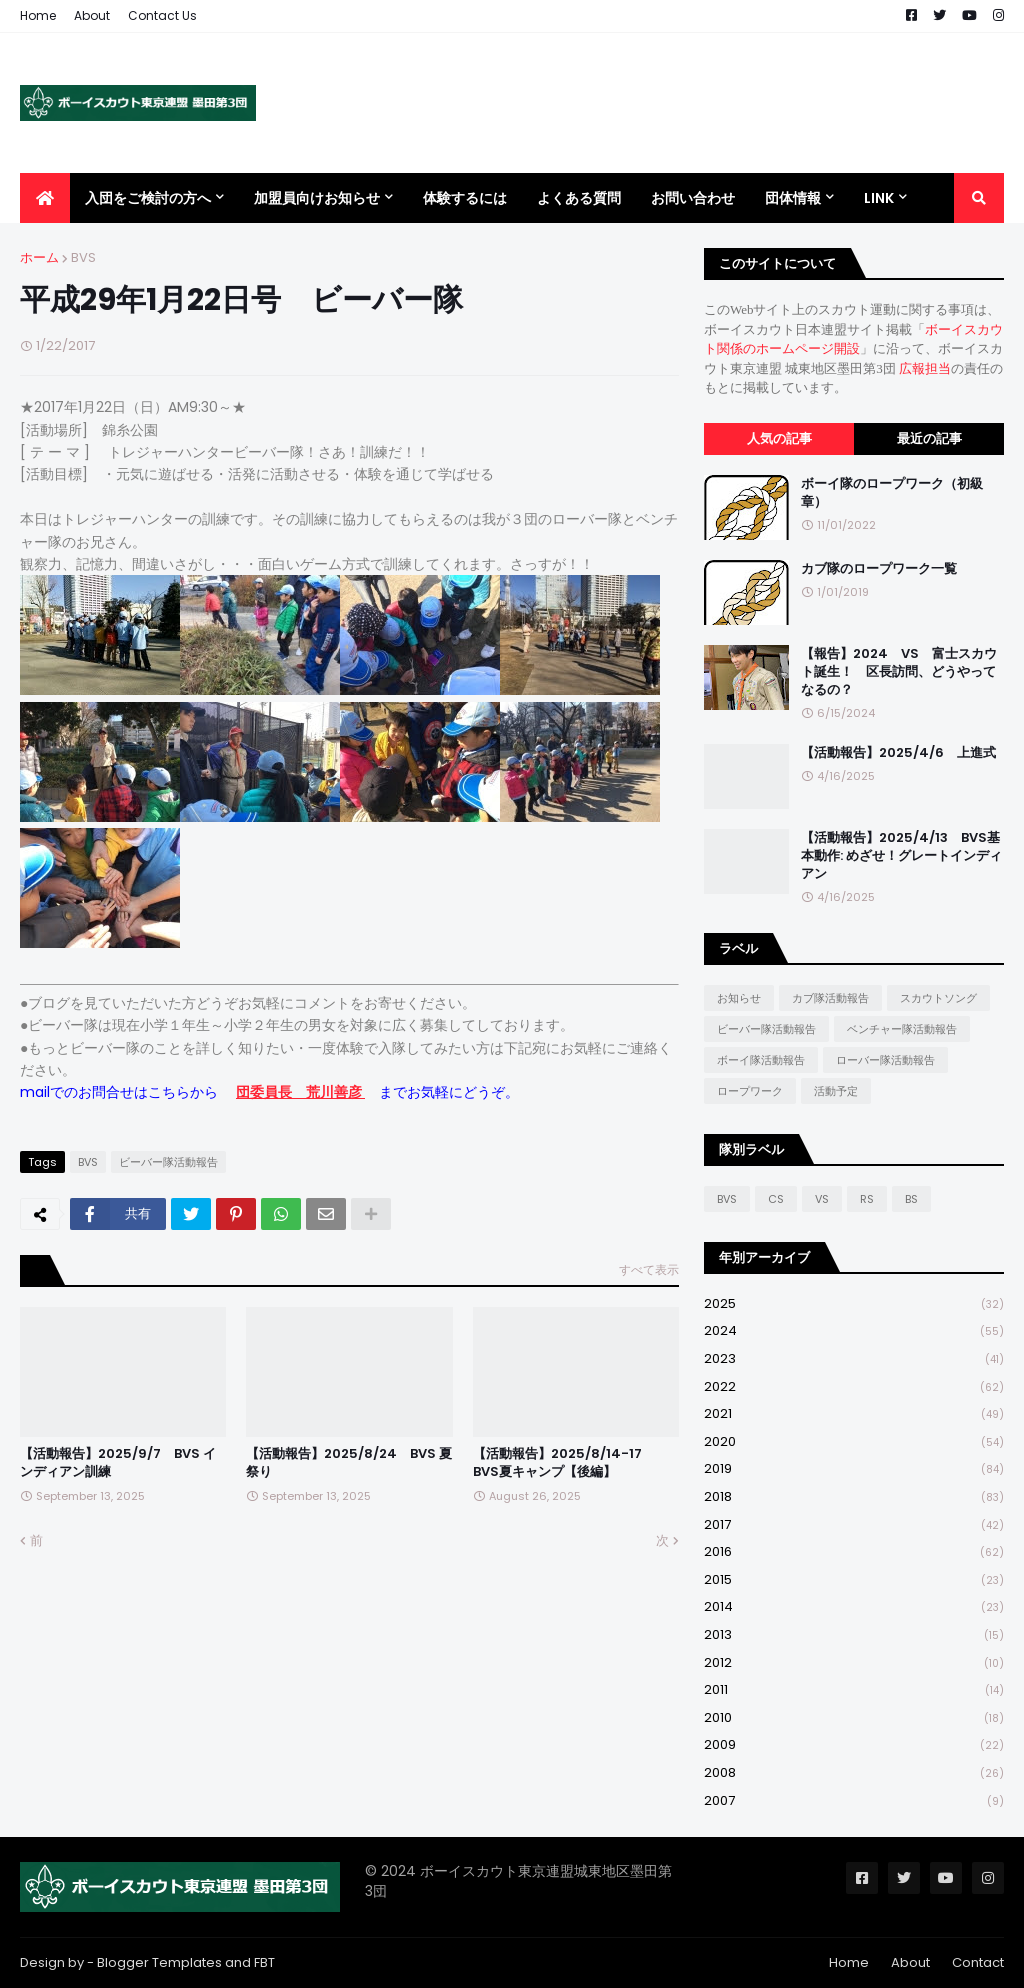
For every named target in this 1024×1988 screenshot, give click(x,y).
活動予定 (836, 1091)
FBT (264, 1962)
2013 (854, 1635)
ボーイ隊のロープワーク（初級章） (892, 493)
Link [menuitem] (879, 198)
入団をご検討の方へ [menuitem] (148, 198)
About (92, 15)
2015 (854, 1580)
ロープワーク (750, 1091)
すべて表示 (649, 1269)
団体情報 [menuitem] (793, 198)
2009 (854, 1745)
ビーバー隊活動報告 (168, 1162)
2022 (854, 1387)
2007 (854, 1801)
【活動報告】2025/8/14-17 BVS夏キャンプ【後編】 (564, 1463)
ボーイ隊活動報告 (761, 1060)
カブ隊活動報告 (830, 998)
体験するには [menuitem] (465, 198)
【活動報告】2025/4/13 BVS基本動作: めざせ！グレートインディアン (901, 856)
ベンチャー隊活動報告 (902, 1029)
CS (776, 1199)
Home (38, 15)
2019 (854, 1469)
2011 (854, 1690)
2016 (854, 1552)
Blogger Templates (159, 1962)
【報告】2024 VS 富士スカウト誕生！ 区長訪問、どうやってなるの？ (899, 672)
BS (911, 1199)
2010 (854, 1718)
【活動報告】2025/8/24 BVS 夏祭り (349, 1463)
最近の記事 (929, 438)
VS (822, 1199)
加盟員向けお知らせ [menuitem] (317, 198)
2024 (854, 1331)
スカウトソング (938, 998)
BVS (83, 257)
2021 (854, 1414)
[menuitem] (45, 198)
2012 (854, 1663)
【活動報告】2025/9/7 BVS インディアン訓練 (118, 1463)
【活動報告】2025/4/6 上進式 (898, 753)
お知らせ (739, 998)
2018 (854, 1497)
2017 (854, 1525)
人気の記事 (779, 438)
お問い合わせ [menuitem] (693, 198)
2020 (854, 1442)
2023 (854, 1359)
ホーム (39, 257)
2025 (854, 1304)
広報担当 (925, 368)
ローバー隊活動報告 (885, 1060)
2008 (854, 1773)
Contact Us (162, 15)
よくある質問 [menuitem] (579, 198)
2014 (854, 1607)
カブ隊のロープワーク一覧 (879, 569)
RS (867, 1199)
